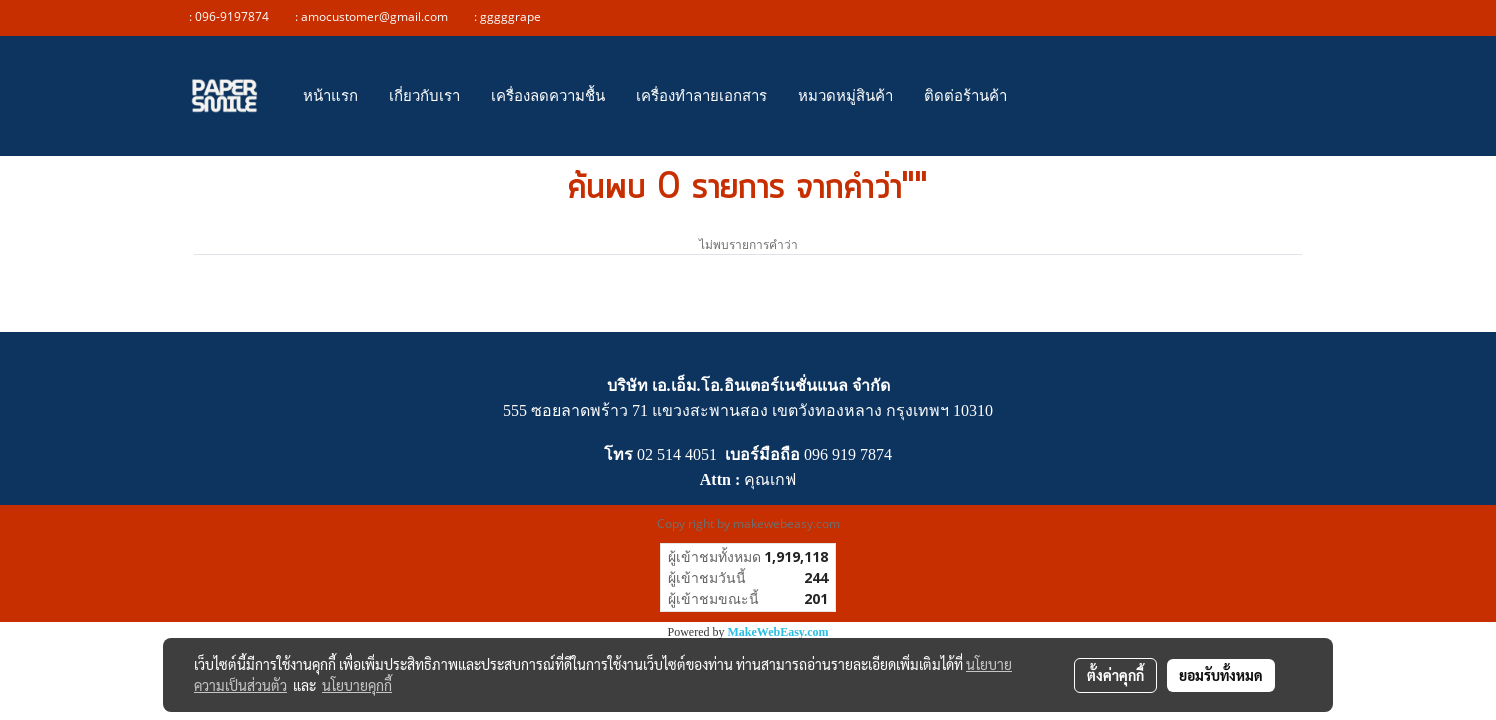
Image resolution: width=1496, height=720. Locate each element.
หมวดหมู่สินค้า (845, 95)
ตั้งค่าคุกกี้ (1115, 675)
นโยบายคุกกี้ (357, 685)
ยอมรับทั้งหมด (1221, 675)
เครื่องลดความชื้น (548, 95)
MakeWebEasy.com (778, 632)
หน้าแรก (330, 95)
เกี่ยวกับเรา (424, 95)
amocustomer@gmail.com (379, 16)
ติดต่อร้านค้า (965, 95)
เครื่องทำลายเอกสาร (701, 95)
